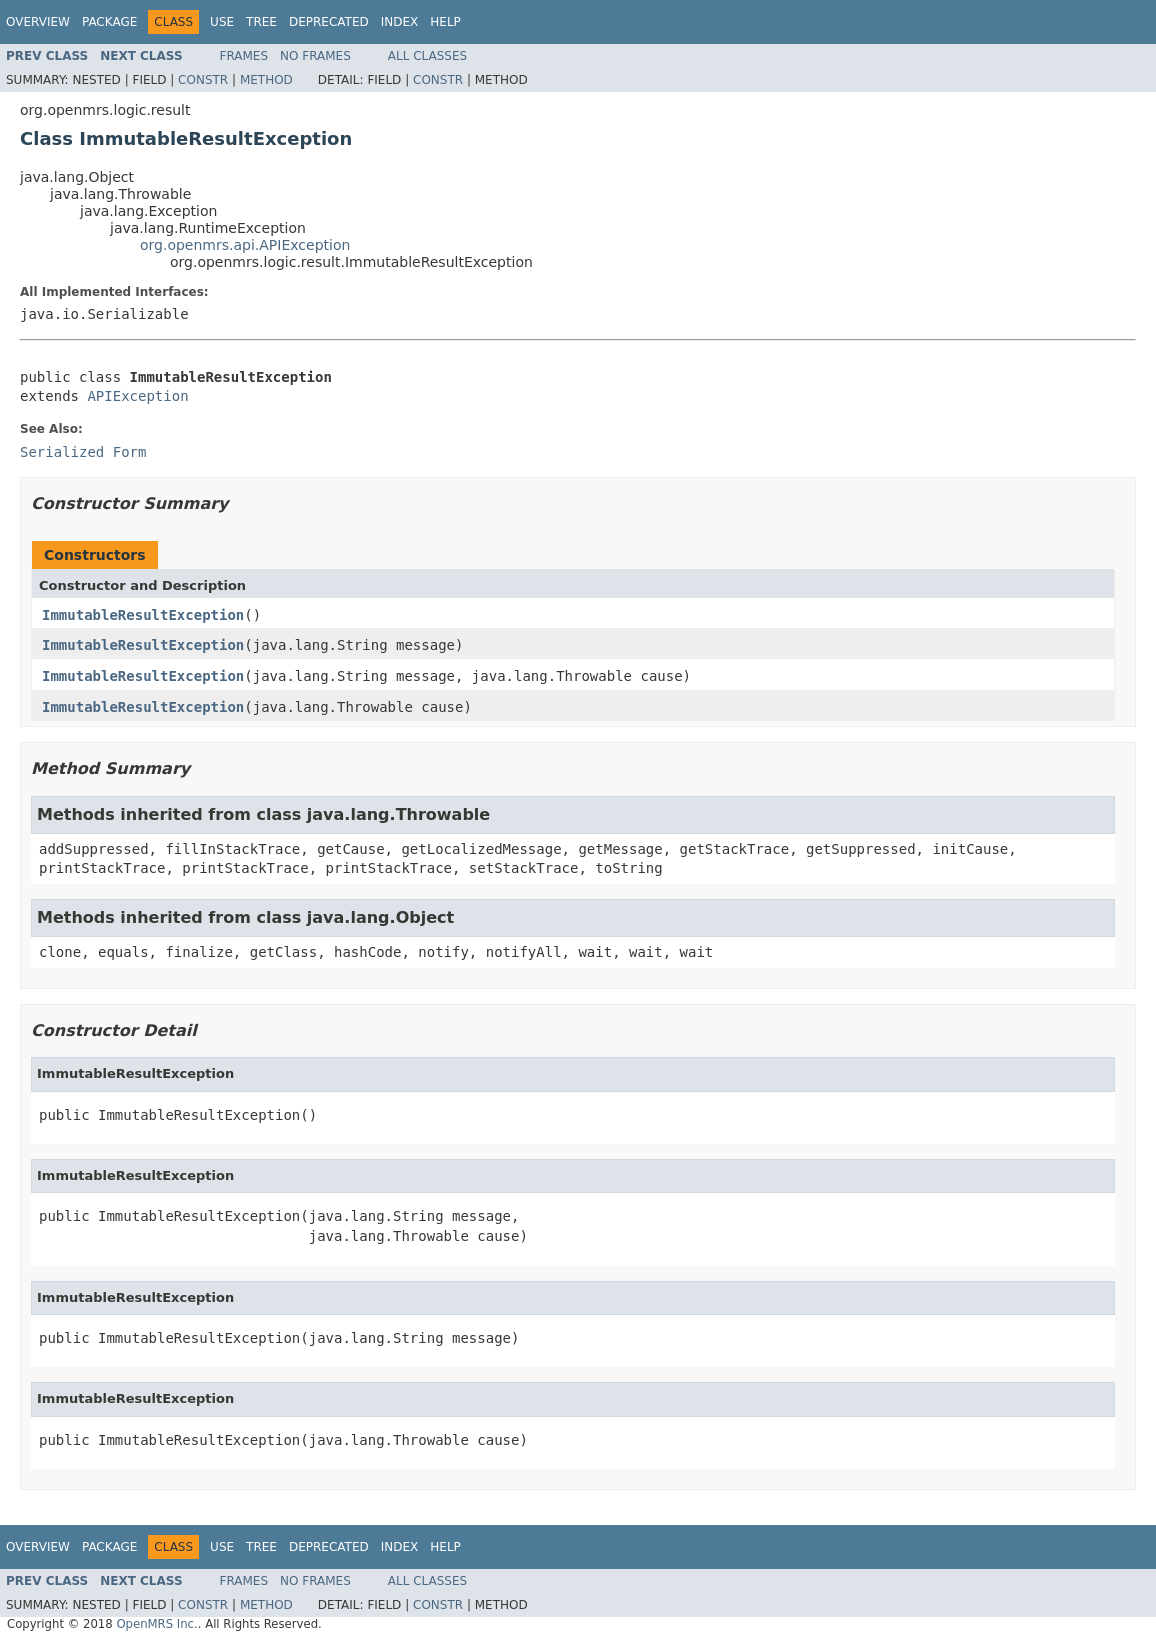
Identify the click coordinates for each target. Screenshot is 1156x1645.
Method (266, 80)
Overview (38, 22)
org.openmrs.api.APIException (245, 245)
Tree (261, 22)
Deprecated (329, 22)
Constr (203, 80)
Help (445, 22)
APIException (137, 396)
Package (109, 22)
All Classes (427, 56)
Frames (244, 56)
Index (400, 22)
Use (222, 22)
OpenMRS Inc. (156, 1624)
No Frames (315, 56)
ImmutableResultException (143, 615)
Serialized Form (83, 452)
